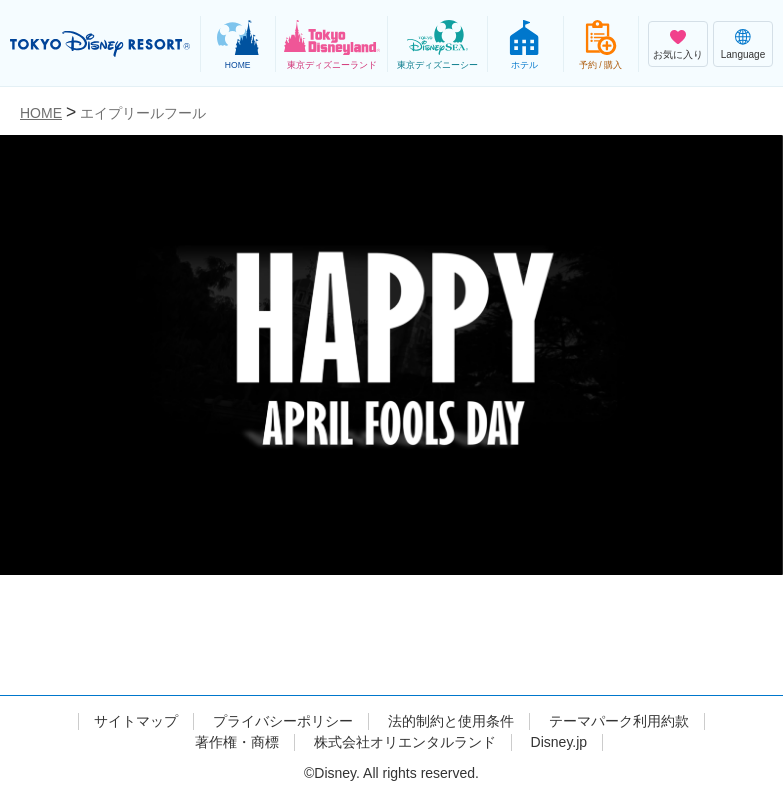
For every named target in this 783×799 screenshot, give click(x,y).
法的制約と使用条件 (451, 721)
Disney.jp (559, 742)
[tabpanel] (391, 385)
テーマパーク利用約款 (619, 721)
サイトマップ (136, 721)
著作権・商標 (237, 742)
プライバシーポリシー (283, 721)
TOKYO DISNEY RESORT (100, 44)
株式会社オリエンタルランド (405, 742)
